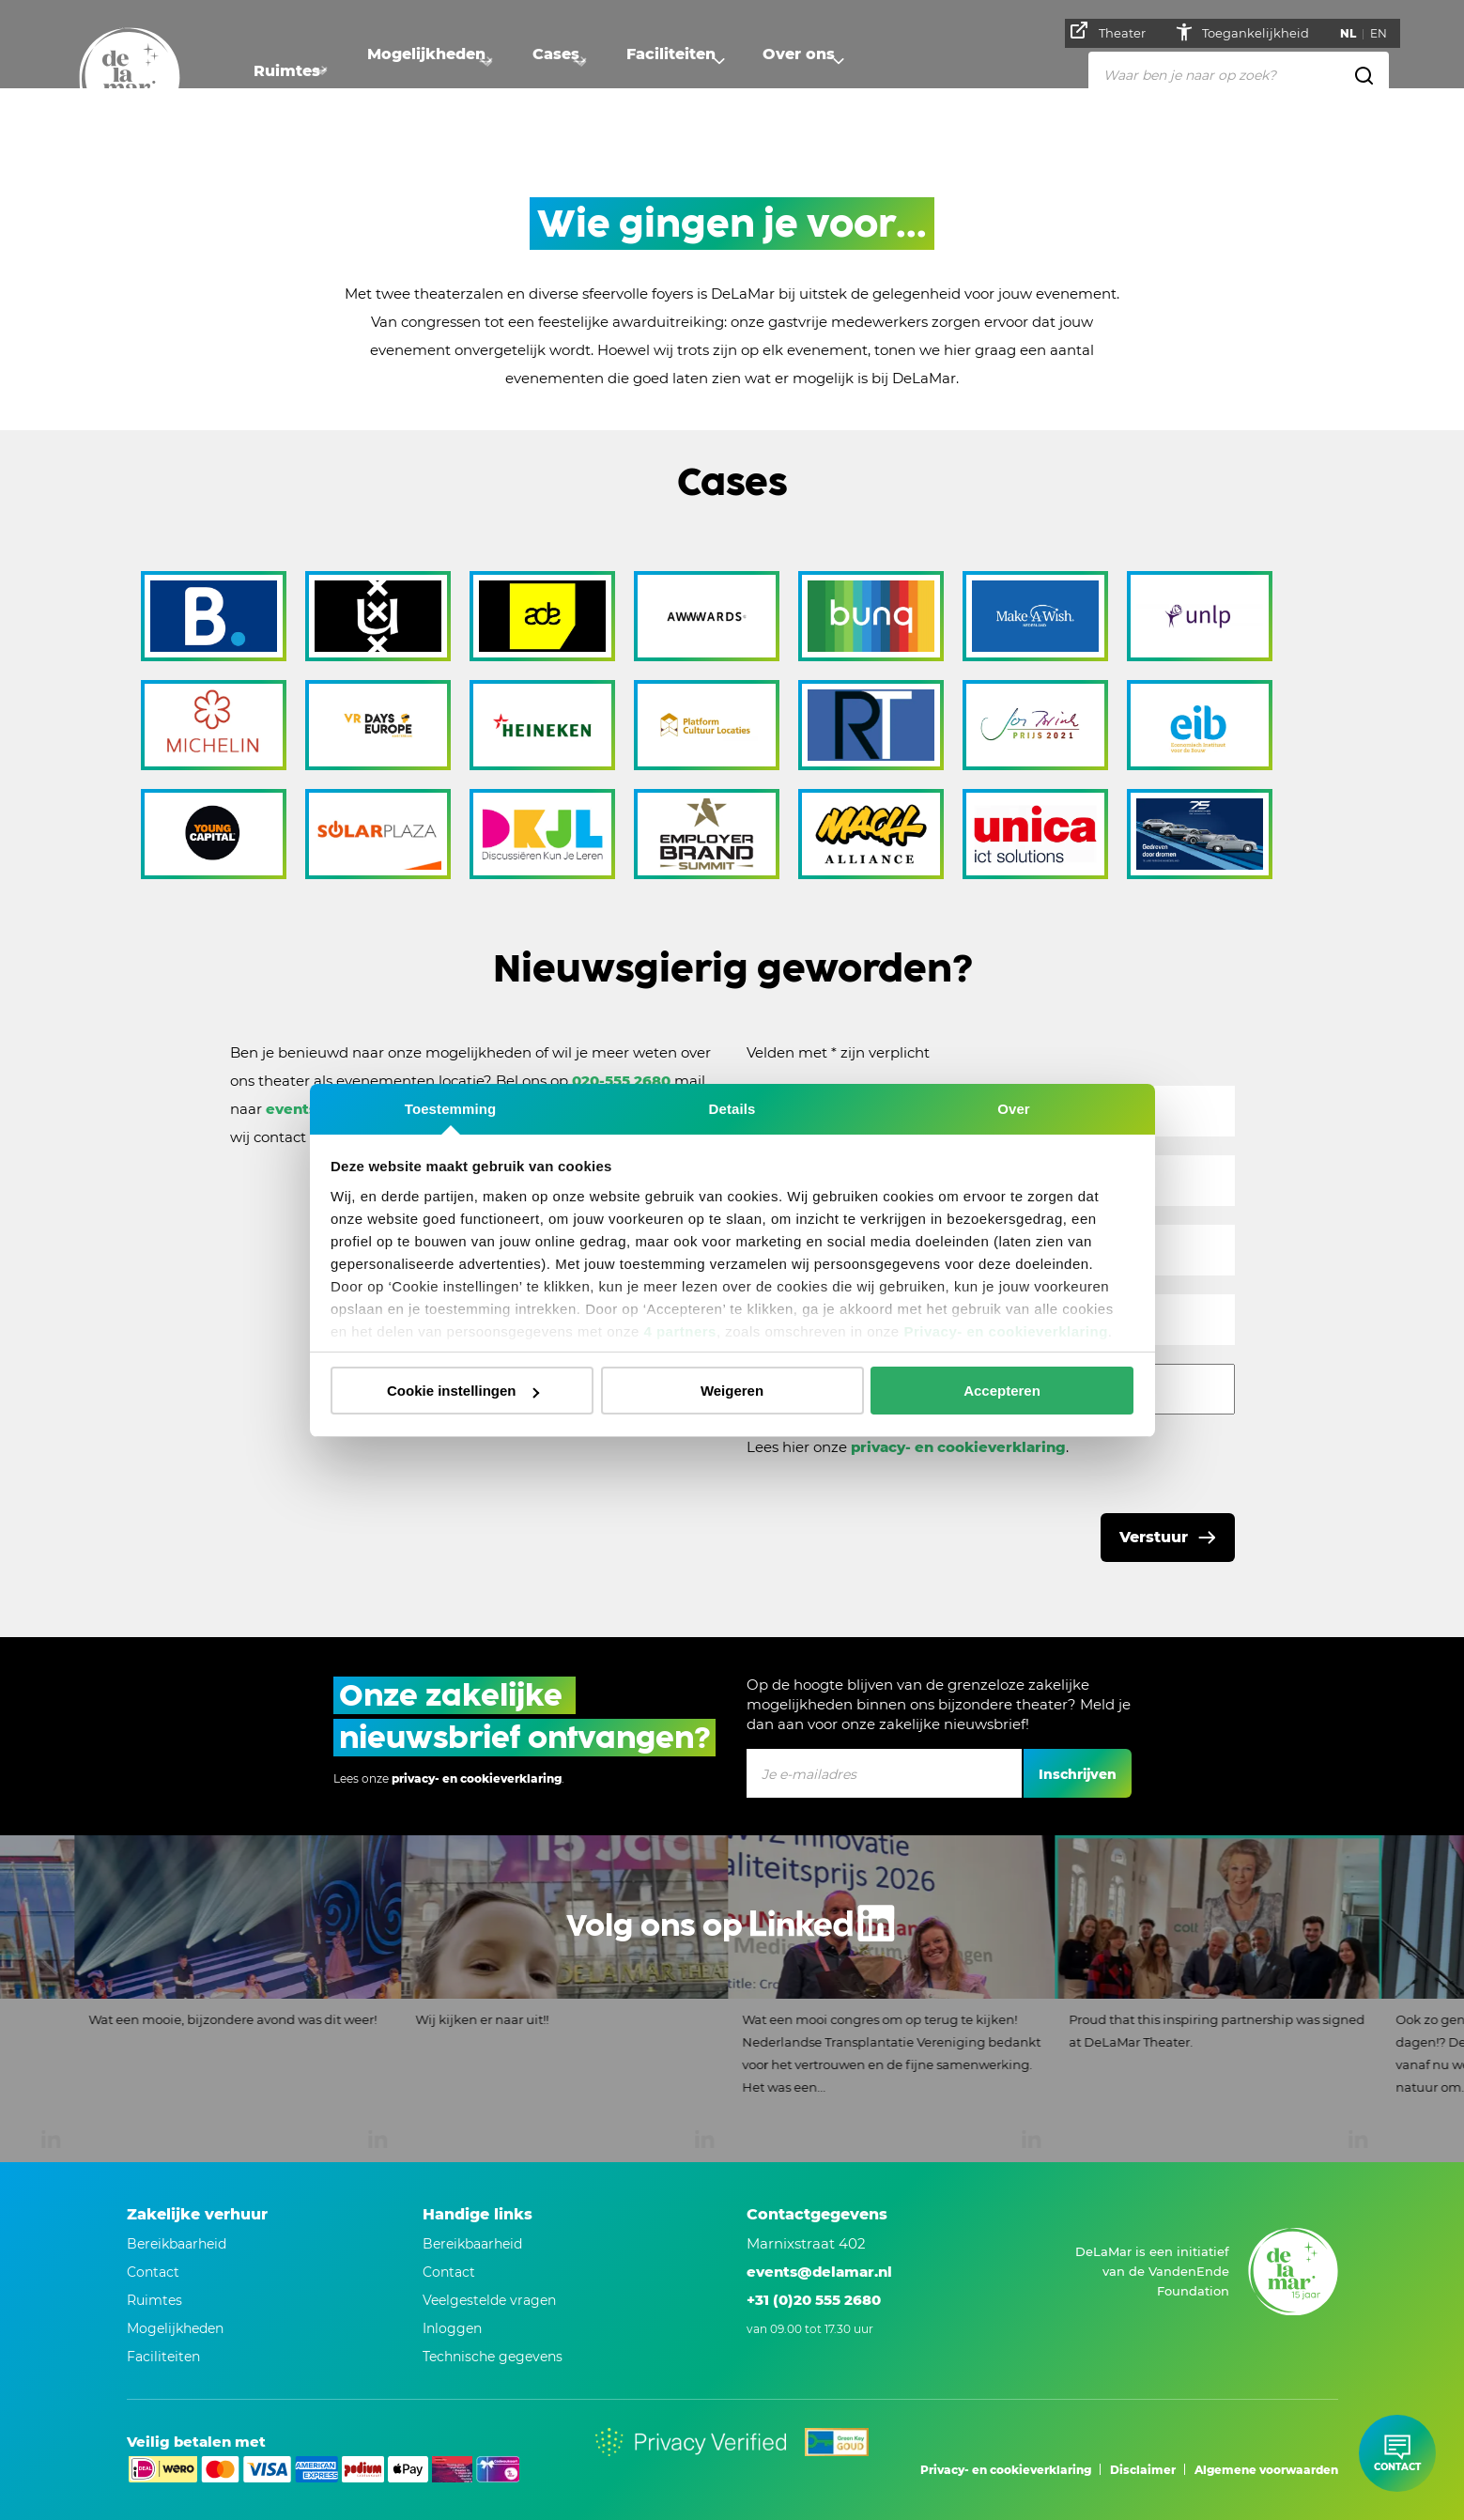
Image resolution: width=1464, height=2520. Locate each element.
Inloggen (452, 2328)
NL (1354, 33)
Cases (574, 71)
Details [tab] (732, 1109)
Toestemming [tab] (451, 1109)
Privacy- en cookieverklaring (1005, 1331)
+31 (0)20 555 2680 (814, 2300)
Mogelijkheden (436, 71)
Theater (1113, 31)
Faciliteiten (699, 71)
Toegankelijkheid (1263, 32)
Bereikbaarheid (472, 2243)
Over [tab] (1013, 1109)
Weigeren (732, 1391)
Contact (449, 2272)
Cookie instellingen (463, 1391)
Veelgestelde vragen (489, 2300)
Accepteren (1001, 1391)
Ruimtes (287, 71)
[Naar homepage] (129, 77)
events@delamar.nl (819, 2271)
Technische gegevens (492, 2356)
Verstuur (1153, 1537)
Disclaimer (1143, 2470)
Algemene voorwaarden (1266, 2470)
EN (1384, 33)
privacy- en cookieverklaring (958, 1447)
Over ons (836, 71)
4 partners (680, 1331)
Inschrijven (1078, 1774)
